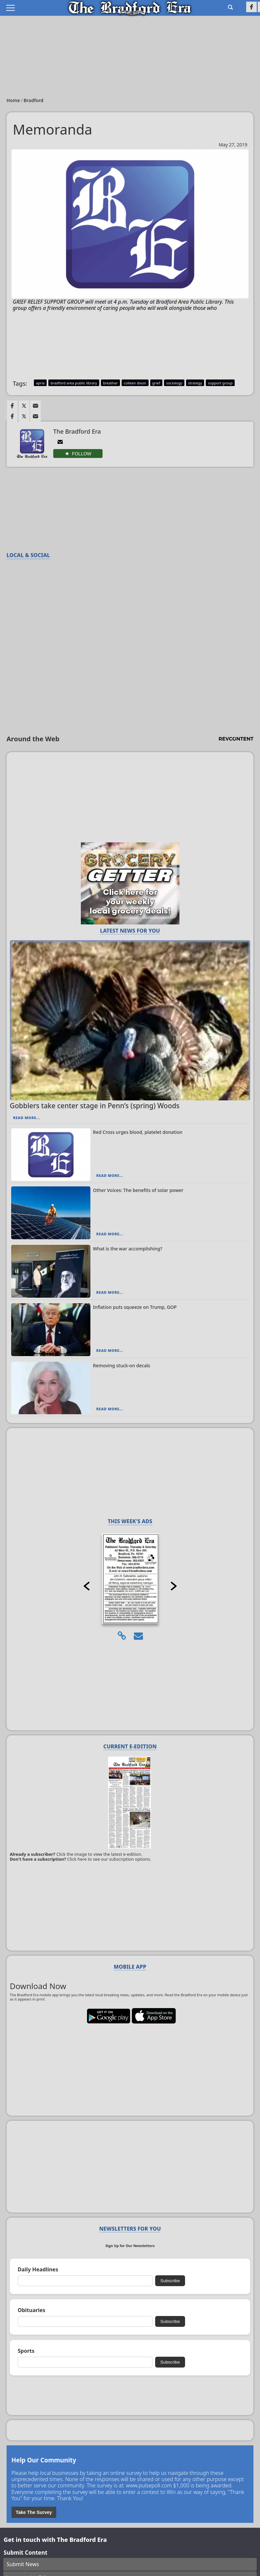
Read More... (26, 1117)
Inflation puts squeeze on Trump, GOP (135, 1307)
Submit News (23, 2564)
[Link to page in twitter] (24, 405)
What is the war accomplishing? (127, 1248)
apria (40, 382)
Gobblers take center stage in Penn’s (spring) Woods (94, 1105)
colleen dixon (135, 382)
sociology (174, 382)
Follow (81, 453)
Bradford (33, 100)
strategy (195, 382)
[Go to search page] (230, 7)
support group (220, 382)
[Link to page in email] (35, 405)
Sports (26, 2351)
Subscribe (170, 2280)
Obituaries (31, 2310)
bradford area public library (74, 382)
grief (156, 382)
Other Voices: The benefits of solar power (138, 1190)
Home (14, 100)
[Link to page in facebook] (12, 405)
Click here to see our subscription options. (109, 1859)
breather (110, 382)
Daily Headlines (38, 2269)
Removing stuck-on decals (121, 1365)
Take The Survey (34, 2512)
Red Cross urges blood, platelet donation (137, 1132)
